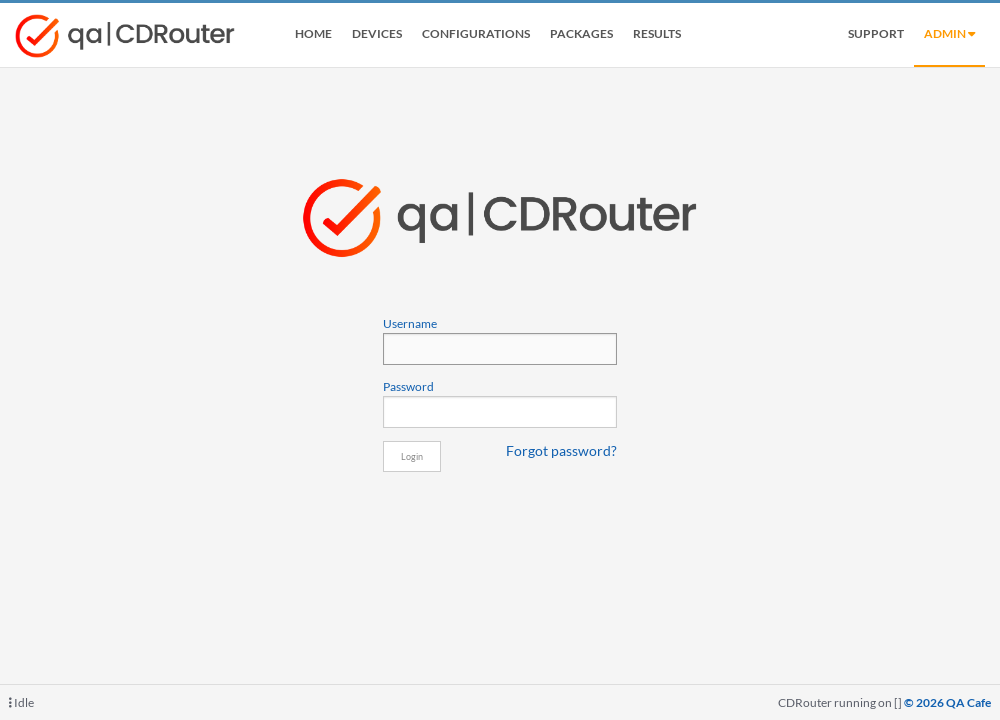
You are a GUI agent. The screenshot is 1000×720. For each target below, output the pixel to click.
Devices (377, 33)
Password (500, 403)
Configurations (476, 33)
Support (876, 33)
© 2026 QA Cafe (947, 702)
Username (500, 340)
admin (949, 33)
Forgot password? (561, 451)
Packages (581, 33)
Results (657, 33)
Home (313, 33)
